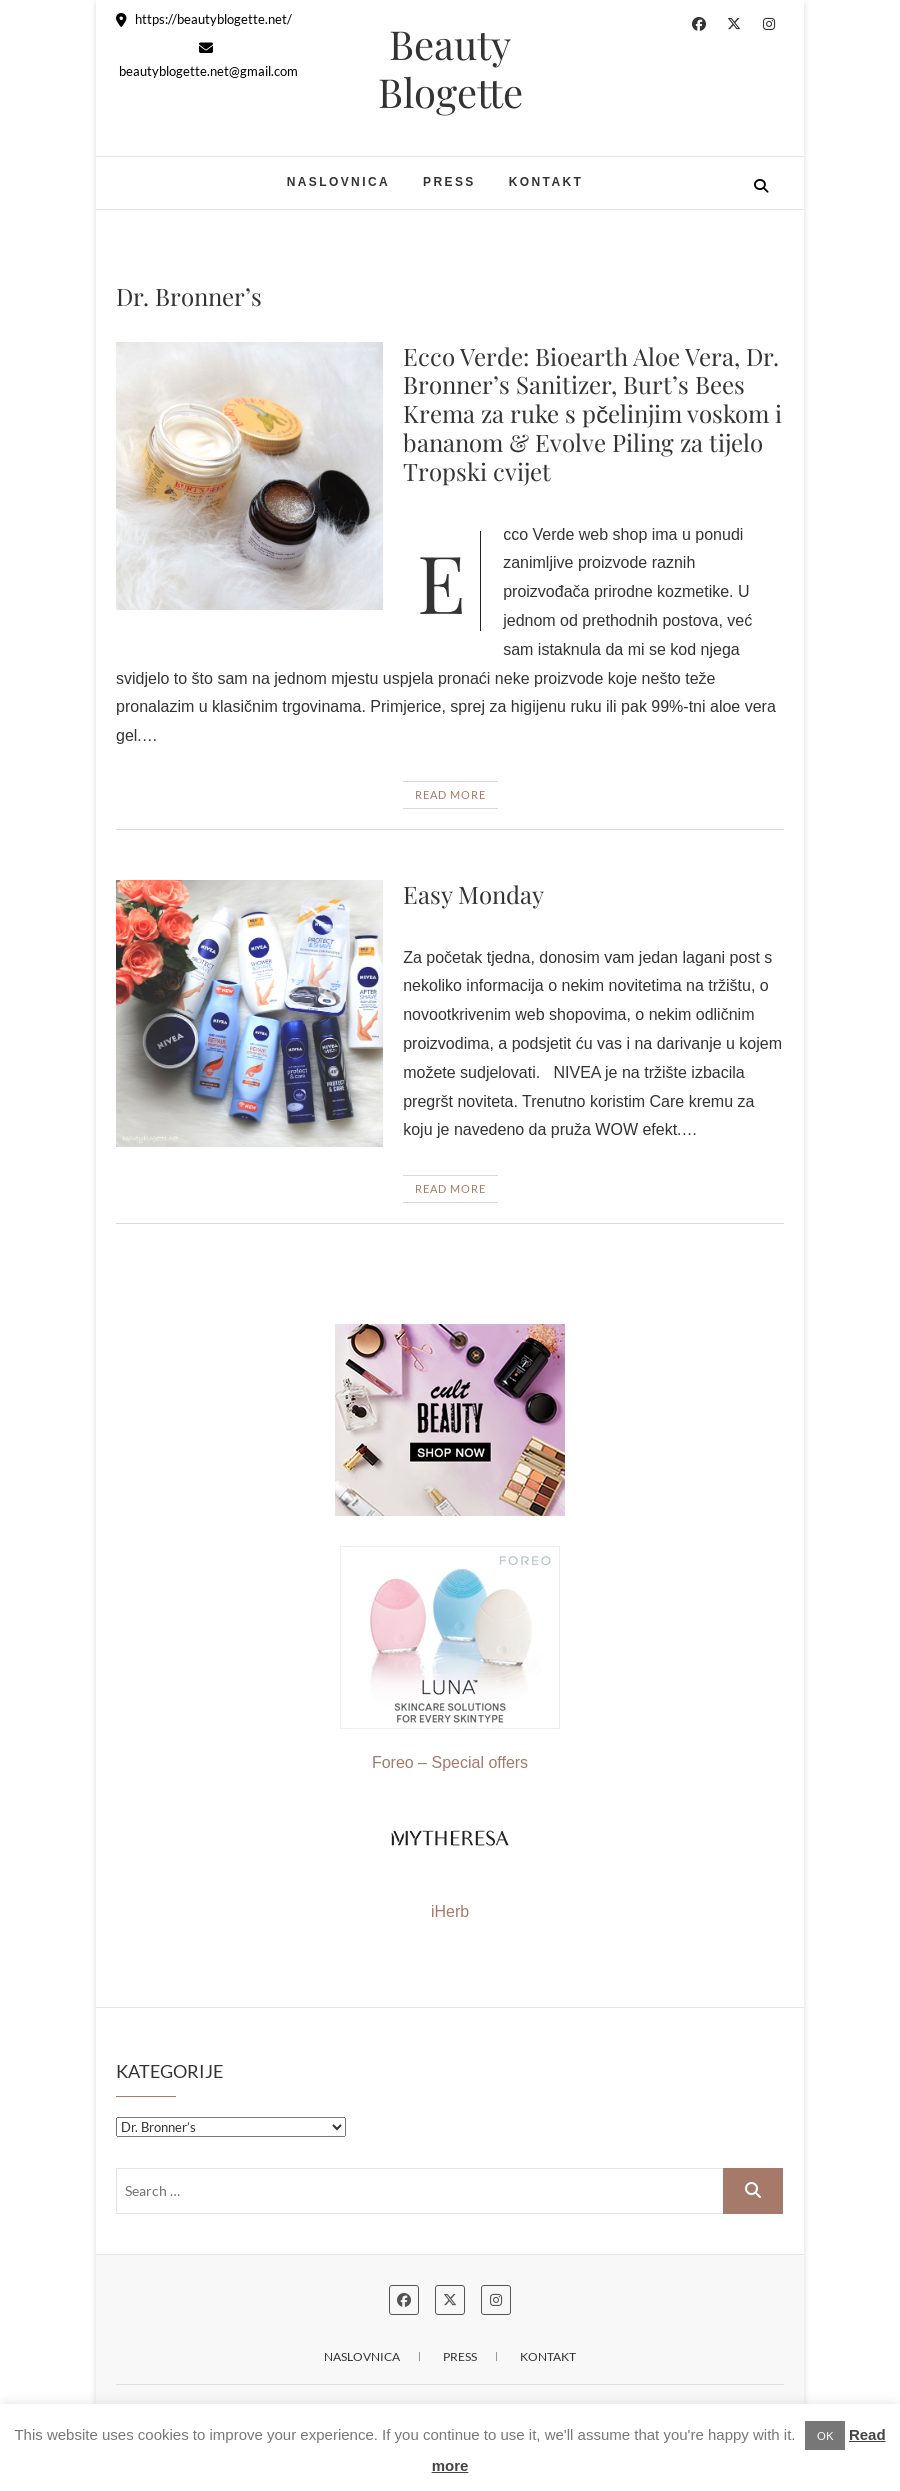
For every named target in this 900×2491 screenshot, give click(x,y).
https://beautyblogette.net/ (204, 19)
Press (449, 182)
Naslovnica (338, 182)
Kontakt (546, 182)
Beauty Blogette (450, 68)
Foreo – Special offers (450, 1658)
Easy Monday (473, 894)
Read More (450, 794)
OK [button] (825, 2435)
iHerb (450, 1911)
